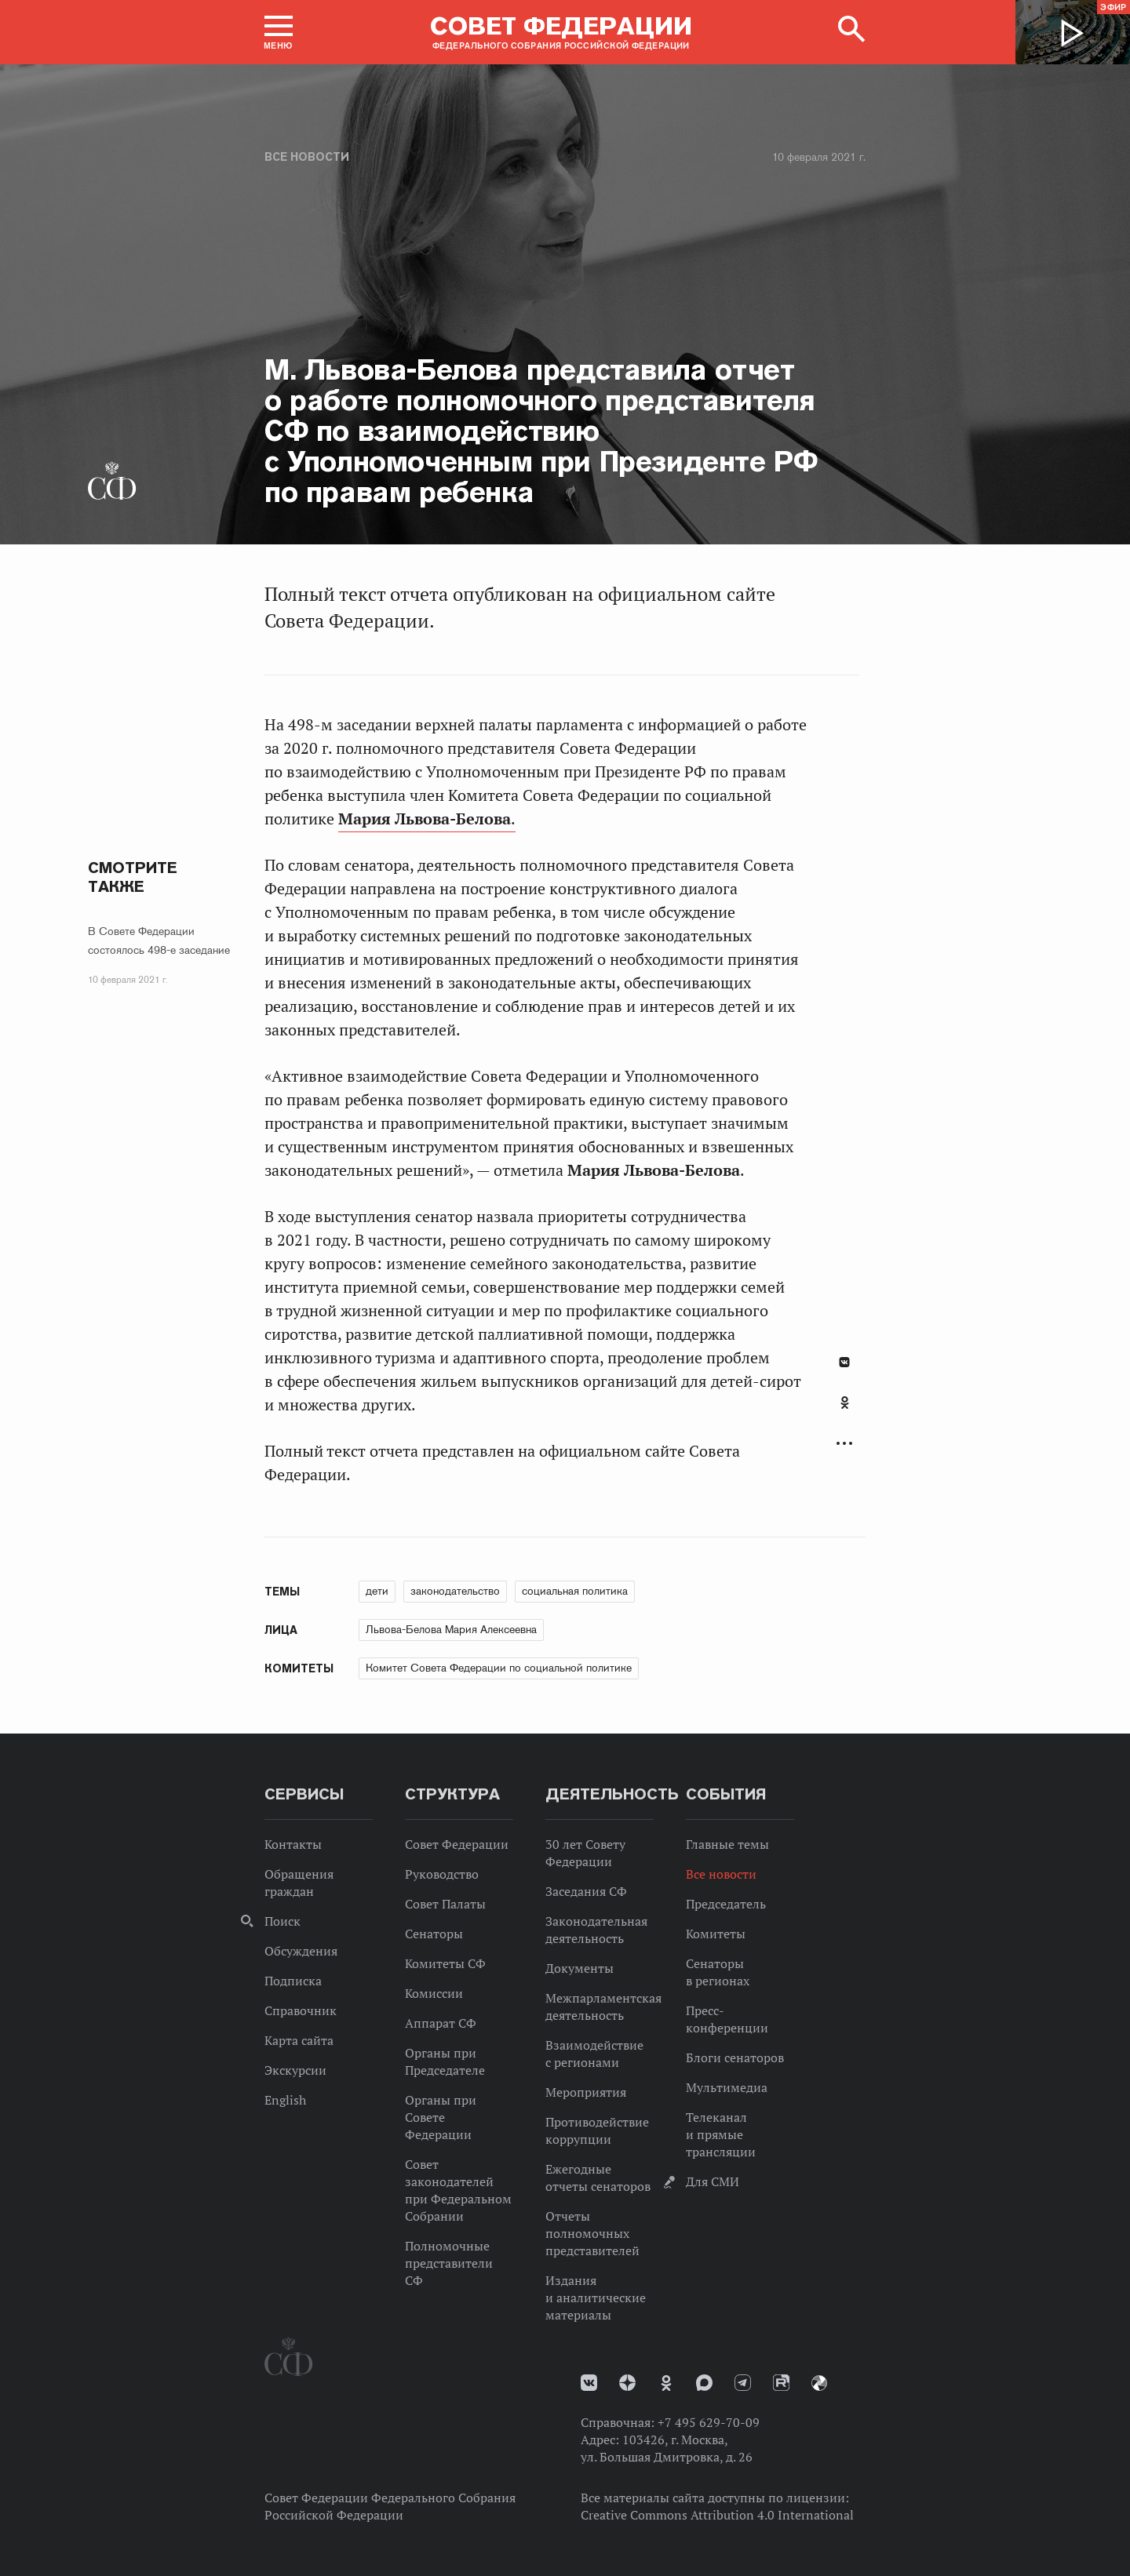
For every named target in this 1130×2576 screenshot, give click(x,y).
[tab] (844, 1411)
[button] (278, 32)
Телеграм (742, 2382)
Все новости (306, 157)
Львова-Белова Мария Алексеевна (451, 1629)
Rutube (781, 2382)
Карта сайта (299, 2040)
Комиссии (434, 1993)
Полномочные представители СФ (449, 2263)
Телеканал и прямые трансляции (721, 2134)
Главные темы (727, 1844)
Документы (579, 1968)
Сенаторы (434, 1933)
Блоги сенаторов (735, 2057)
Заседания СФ (586, 1891)
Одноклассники (844, 1402)
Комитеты (715, 1933)
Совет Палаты (445, 1904)
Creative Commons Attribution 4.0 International (717, 2515)
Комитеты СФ (445, 1963)
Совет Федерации (456, 1844)
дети (377, 1591)
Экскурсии (295, 2070)
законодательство (455, 1591)
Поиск (282, 1921)
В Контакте (844, 1362)
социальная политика (575, 1591)
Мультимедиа (726, 2087)
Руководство (442, 1874)
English (285, 2100)
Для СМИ (712, 2181)
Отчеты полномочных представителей (592, 2233)
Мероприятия (585, 2092)
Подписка (293, 1980)
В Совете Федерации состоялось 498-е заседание (159, 940)
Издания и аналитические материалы (595, 2297)
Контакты (293, 1844)
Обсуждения (300, 1951)
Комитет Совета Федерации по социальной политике (499, 1668)
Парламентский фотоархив (819, 2383)
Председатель (726, 1904)
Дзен (627, 2382)
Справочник (300, 2010)
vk (589, 2382)
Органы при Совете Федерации (440, 2117)
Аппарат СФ (440, 2023)
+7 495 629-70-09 (709, 2422)
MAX (704, 2382)
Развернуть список (844, 1444)
